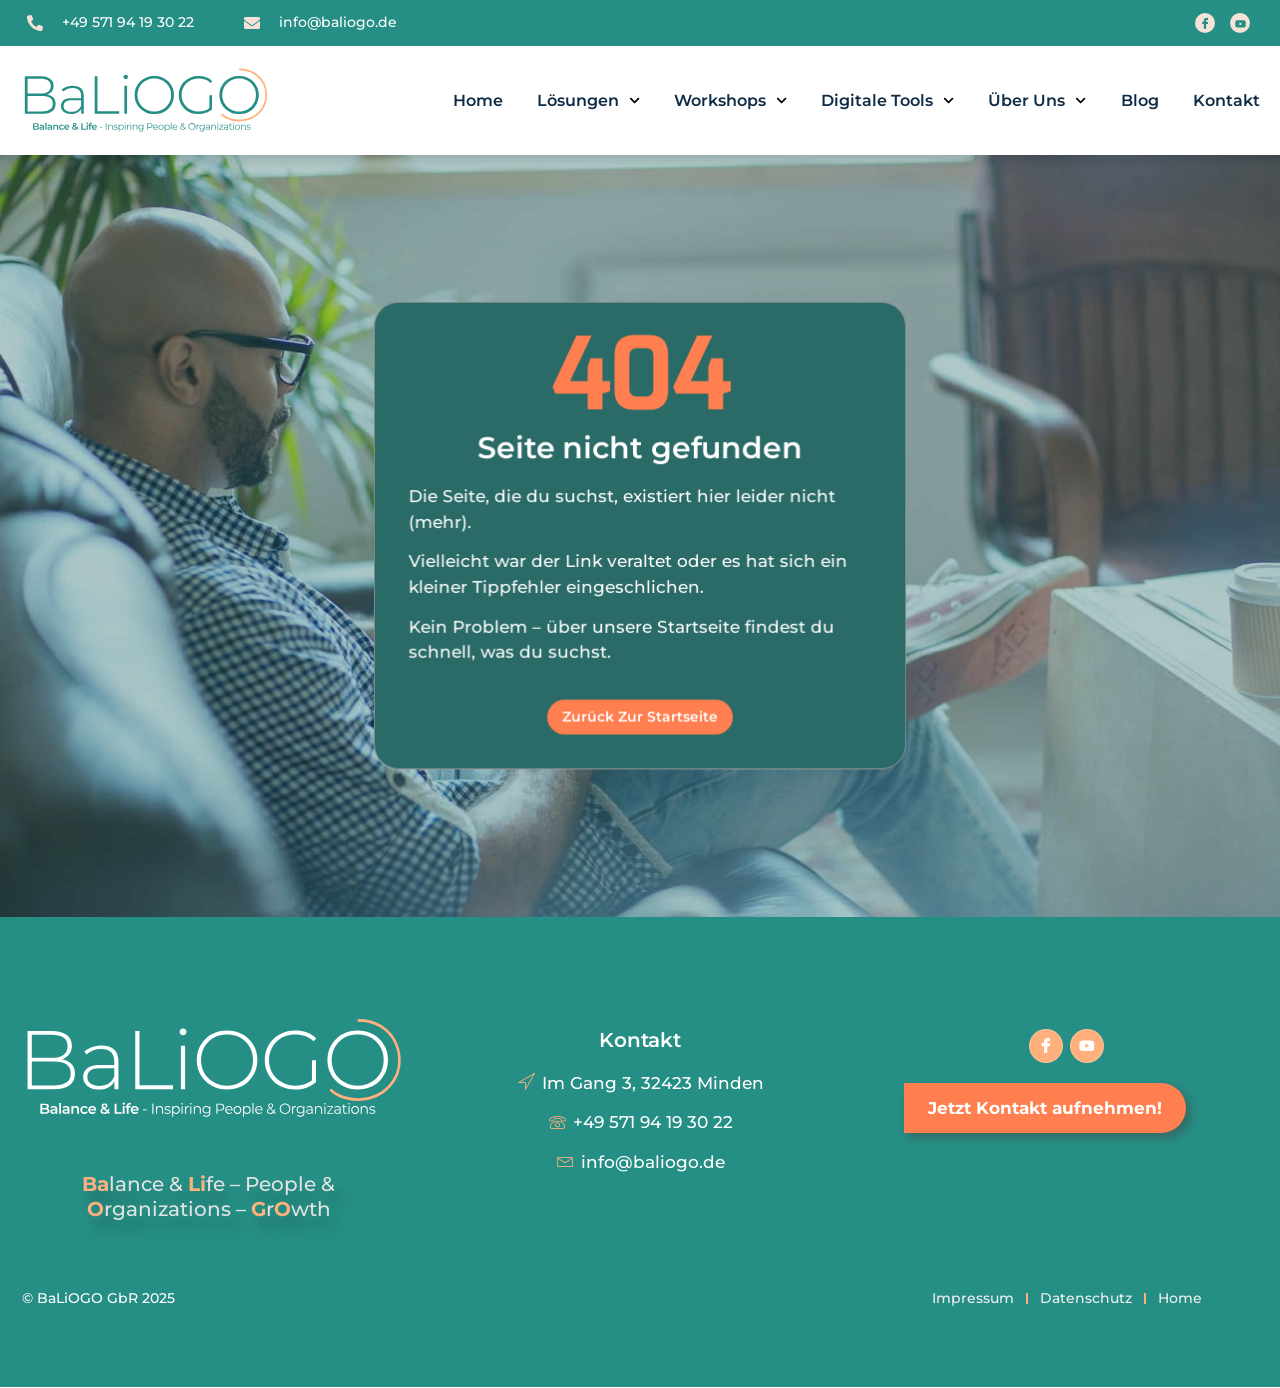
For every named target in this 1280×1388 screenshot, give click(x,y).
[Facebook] (1205, 23)
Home (478, 100)
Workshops (730, 100)
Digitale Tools (887, 100)
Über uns (1037, 100)
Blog (1140, 100)
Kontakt (1226, 100)
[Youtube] (1240, 23)
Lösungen (588, 100)
